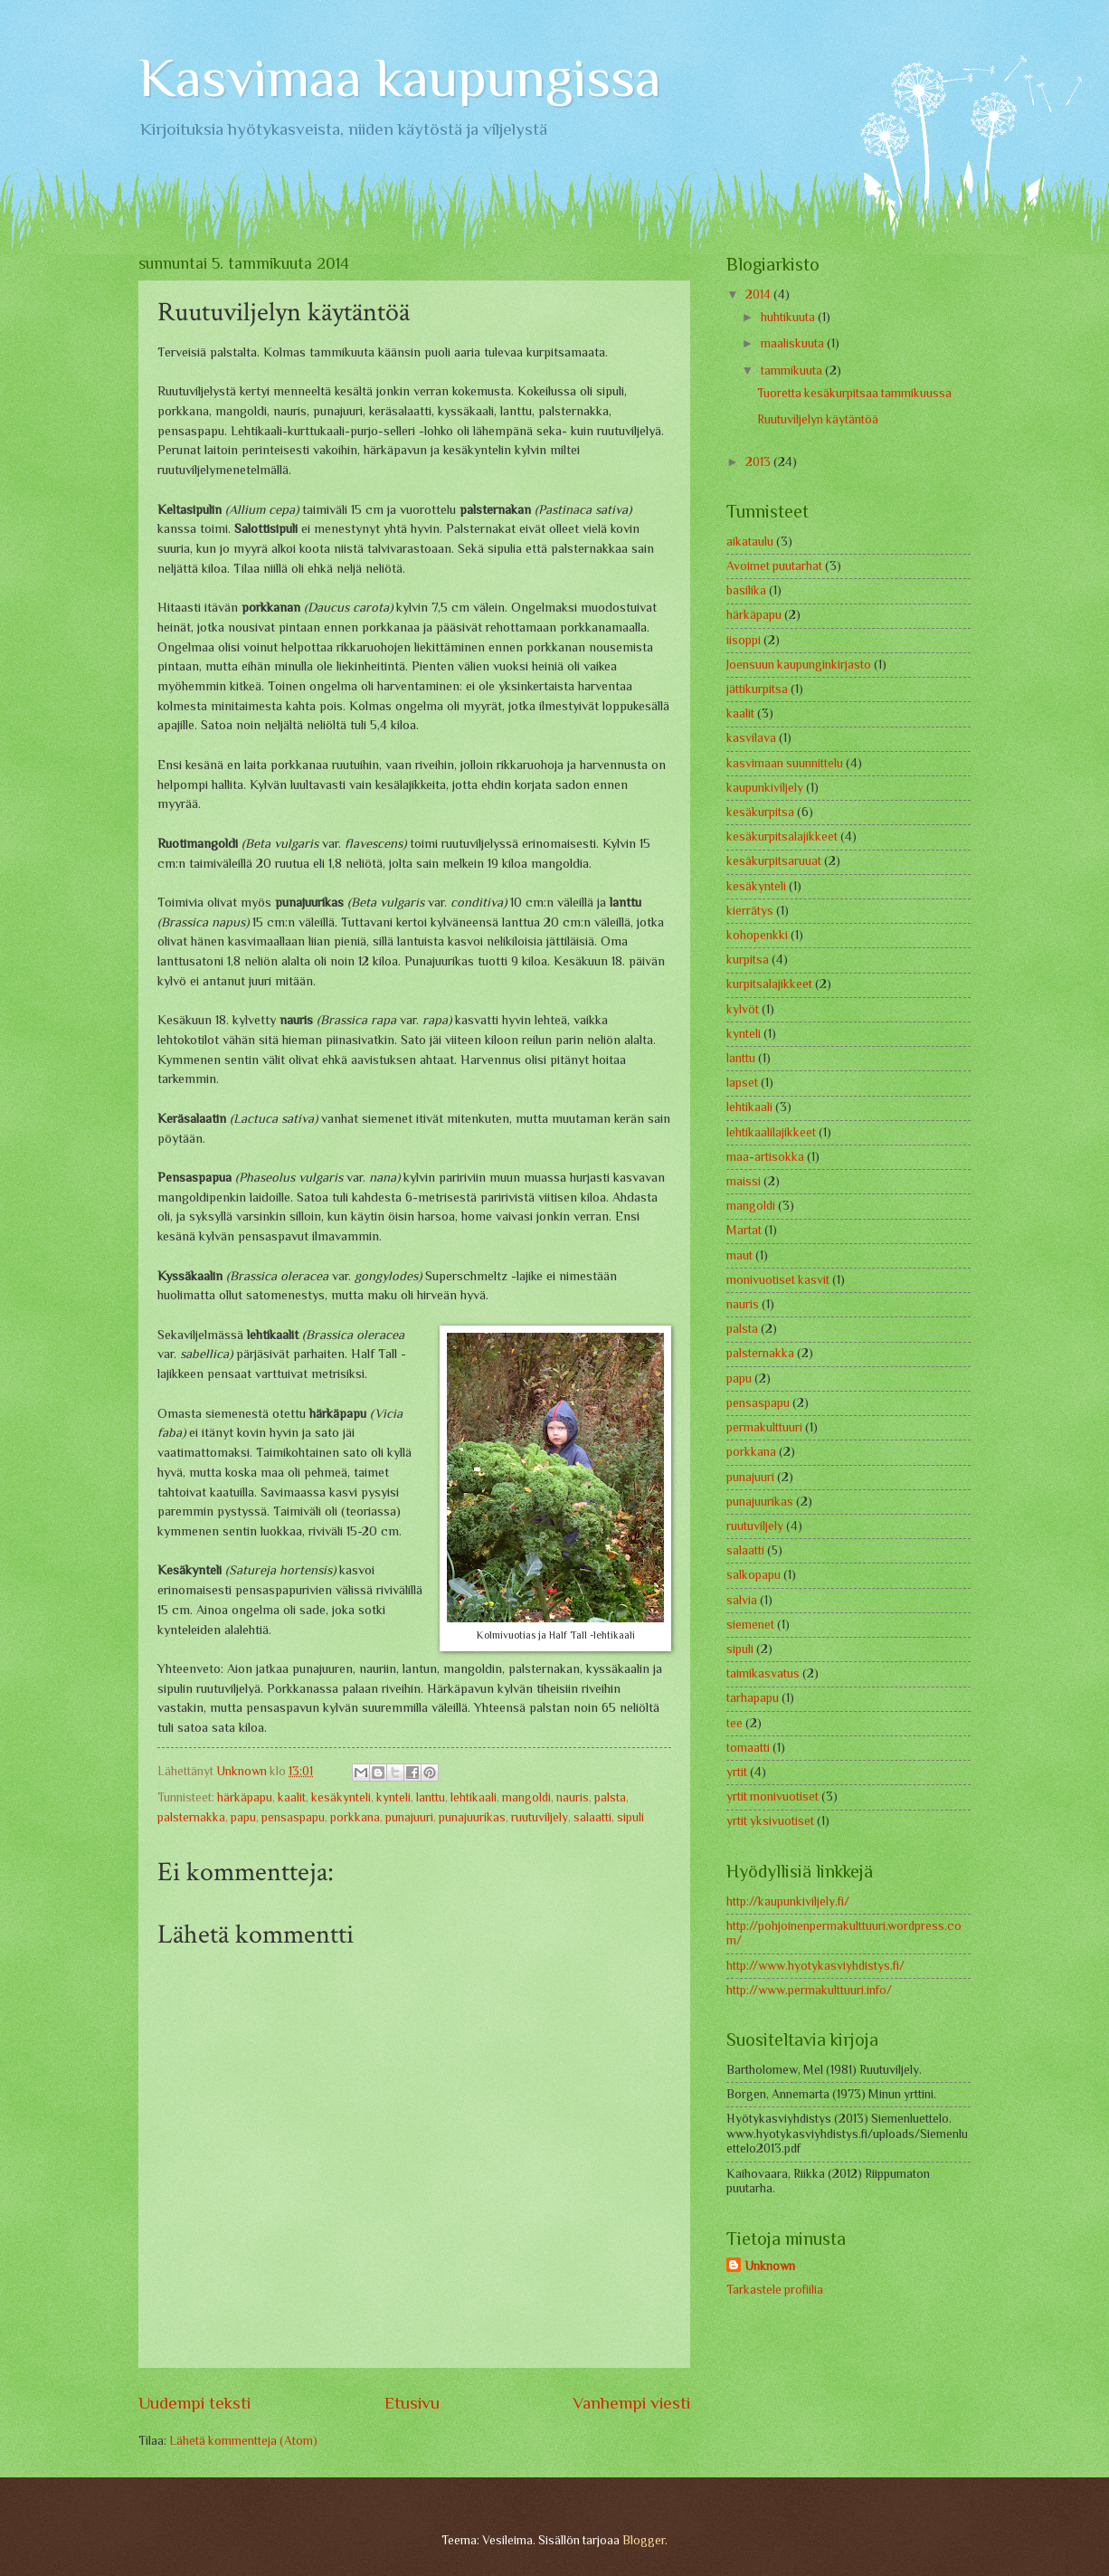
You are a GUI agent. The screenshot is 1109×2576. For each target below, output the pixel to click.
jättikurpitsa (757, 689)
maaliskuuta (794, 343)
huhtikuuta (789, 317)
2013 (759, 462)
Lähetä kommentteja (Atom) (243, 2441)
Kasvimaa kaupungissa (399, 77)
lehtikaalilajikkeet (771, 1132)
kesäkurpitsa (760, 812)
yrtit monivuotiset (772, 1796)
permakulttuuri (764, 1427)
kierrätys (749, 910)
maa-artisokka (765, 1157)
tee (734, 1723)
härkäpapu (244, 1797)
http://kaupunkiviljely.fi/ (787, 1901)
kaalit (292, 1797)
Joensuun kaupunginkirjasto (798, 664)
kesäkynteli (341, 1797)
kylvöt (742, 1009)
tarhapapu (752, 1698)
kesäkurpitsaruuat (773, 861)
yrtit (736, 1772)
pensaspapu (293, 1817)
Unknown (769, 2266)
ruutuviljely (539, 1817)
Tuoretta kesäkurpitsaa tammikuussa (854, 393)
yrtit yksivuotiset (770, 1821)
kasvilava (751, 738)
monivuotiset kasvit (777, 1280)
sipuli (630, 1817)
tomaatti (748, 1747)
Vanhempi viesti (631, 2402)
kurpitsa (747, 959)
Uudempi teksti (194, 2402)
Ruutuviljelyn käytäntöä (817, 419)
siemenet (750, 1624)
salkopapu (753, 1575)
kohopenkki (757, 935)
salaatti (592, 1817)
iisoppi (743, 640)
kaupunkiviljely (764, 787)
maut (739, 1255)
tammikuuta (793, 370)
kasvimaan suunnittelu (784, 763)
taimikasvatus (763, 1673)
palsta (610, 1797)
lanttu (430, 1797)
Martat (744, 1230)
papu (243, 1817)
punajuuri (409, 1817)
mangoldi (526, 1797)
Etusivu (412, 2402)
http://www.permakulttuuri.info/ (809, 1990)
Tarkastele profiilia (774, 2289)
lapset (742, 1082)
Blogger (643, 2540)
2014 (759, 294)
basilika (746, 590)
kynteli (393, 1797)
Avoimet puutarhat (774, 566)
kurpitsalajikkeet (769, 984)
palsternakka (191, 1817)
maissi (743, 1181)
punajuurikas (472, 1817)
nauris (572, 1797)
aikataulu (749, 541)
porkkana (355, 1817)
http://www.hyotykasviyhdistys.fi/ (815, 1965)
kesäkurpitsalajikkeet (782, 836)
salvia (741, 1600)
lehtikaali (473, 1797)
